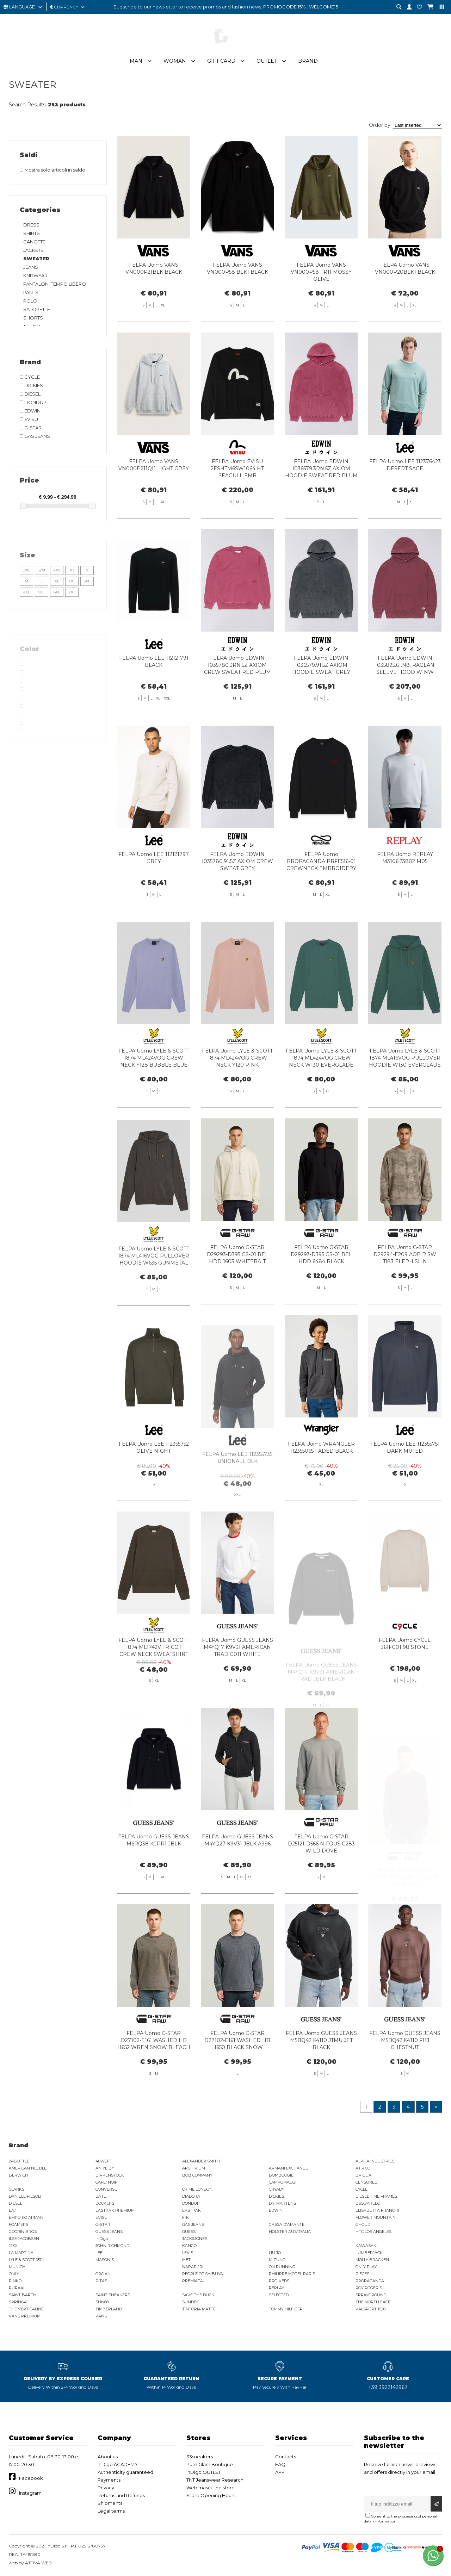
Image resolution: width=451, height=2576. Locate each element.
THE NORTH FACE (373, 2301)
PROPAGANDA (370, 2280)
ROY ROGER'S (369, 2287)
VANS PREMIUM (25, 2316)
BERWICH (18, 2175)
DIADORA (191, 2196)
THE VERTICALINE (26, 2309)
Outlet (267, 61)
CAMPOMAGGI (282, 2182)
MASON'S (104, 2259)
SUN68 (102, 2301)
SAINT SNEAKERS (112, 2294)
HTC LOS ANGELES (373, 2231)
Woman (174, 61)
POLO (30, 301)
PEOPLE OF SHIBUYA (202, 2273)
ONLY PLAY (366, 2266)
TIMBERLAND (108, 2309)
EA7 (12, 2210)
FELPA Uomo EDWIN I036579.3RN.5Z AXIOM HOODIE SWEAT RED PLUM (321, 503)
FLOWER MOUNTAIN (376, 2217)
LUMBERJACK (369, 2252)
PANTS (30, 292)
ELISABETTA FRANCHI (377, 2210)
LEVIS (187, 2252)
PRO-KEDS (279, 2280)
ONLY (14, 2273)
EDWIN (276, 2210)
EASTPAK (191, 2210)
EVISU (101, 2217)
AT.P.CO (363, 2168)
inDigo (101, 2238)
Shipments (110, 2503)
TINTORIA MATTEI (199, 2309)
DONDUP (191, 2203)
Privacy (106, 2487)
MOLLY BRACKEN (372, 2259)
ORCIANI (103, 2273)
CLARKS (16, 2189)
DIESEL (15, 2203)
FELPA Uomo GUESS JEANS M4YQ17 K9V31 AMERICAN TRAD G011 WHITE (237, 1681)
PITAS (101, 2280)
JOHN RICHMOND (112, 2245)
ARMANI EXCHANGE (288, 2168)
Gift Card (221, 61)
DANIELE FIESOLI (25, 2196)
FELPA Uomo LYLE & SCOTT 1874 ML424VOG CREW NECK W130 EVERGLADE (321, 1092)
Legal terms (111, 2511)
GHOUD (363, 2224)
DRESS (31, 225)
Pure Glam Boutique (209, 2464)
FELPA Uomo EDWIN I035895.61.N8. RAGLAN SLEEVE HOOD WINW (404, 699)
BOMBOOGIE (281, 2175)
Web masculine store (210, 2487)
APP (280, 2472)
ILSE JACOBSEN (24, 2238)
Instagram (30, 2493)
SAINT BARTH (22, 2294)
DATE (100, 2196)
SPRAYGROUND (371, 2294)
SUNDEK (190, 2301)
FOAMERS (18, 2224)
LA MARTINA (21, 2252)
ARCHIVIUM (193, 2168)
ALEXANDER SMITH (201, 2161)
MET (186, 2259)
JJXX (13, 2245)
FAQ (280, 2464)
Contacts (285, 2456)
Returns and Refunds (121, 2495)
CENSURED (366, 2182)
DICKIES (276, 2196)
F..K (185, 2217)
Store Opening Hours (210, 2495)
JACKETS (33, 250)
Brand (308, 61)
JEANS (30, 267)
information (385, 2521)
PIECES (362, 2273)
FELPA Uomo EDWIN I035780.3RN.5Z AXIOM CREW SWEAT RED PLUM (237, 699)
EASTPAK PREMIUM (115, 2210)
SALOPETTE (36, 309)
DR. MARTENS (282, 2203)
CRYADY (276, 2189)
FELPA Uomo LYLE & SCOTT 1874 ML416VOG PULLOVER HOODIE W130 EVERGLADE (405, 1092)
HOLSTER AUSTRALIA (290, 2231)
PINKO (15, 2280)
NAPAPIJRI (192, 2266)
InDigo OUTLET (203, 2472)
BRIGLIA (363, 2175)
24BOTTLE (19, 2161)
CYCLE (361, 2189)
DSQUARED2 (368, 2203)
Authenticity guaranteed (125, 2472)
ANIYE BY (104, 2168)
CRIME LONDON (197, 2189)
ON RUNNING (282, 2266)
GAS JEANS (193, 2224)
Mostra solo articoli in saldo (52, 170)
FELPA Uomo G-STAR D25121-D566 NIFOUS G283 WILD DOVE (321, 1878)
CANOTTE (34, 241)
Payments (109, 2480)
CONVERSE (106, 2189)
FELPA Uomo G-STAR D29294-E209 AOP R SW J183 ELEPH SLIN (404, 1289)
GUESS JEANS (109, 2231)
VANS (101, 2316)
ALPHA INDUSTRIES (375, 2161)
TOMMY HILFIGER (286, 2309)
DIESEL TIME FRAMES (376, 2196)
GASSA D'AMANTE (286, 2224)
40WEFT (103, 2161)
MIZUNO (277, 2259)
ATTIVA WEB (38, 2562)
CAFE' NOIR (106, 2182)
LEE (99, 2252)
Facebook (31, 2478)
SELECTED (279, 2294)
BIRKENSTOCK (109, 2175)
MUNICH (17, 2266)
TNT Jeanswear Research (214, 2480)
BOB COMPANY (197, 2175)
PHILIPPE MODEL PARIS (292, 2273)
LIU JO (275, 2252)
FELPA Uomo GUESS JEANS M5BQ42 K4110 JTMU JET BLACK (321, 2075)
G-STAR (102, 2224)
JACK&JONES (194, 2238)
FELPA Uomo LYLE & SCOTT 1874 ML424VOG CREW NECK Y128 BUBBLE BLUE (153, 1092)
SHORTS (33, 318)
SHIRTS (31, 233)
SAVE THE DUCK (198, 2294)
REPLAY (276, 2287)
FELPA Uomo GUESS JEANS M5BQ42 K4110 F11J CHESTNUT (404, 2075)
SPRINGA (18, 2301)
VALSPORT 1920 (370, 2309)
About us (108, 2456)
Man (136, 61)
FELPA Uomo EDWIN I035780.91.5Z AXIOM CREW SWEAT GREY (237, 896)
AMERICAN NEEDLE (28, 2168)
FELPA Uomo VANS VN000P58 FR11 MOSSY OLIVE (321, 272)
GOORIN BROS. (23, 2231)
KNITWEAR (35, 275)
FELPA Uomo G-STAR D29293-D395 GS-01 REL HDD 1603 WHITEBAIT (237, 1289)
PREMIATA (192, 2280)
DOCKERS (104, 2203)
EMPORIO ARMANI (26, 2217)
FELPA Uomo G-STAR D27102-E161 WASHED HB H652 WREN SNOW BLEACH (153, 2075)
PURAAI (16, 2287)
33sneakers (199, 2456)
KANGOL (190, 2245)
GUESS (189, 2231)
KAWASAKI (366, 2245)
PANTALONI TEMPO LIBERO (54, 284)
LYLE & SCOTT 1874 (26, 2259)
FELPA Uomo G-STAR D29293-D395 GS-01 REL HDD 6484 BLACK (321, 1289)
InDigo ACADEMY (118, 2464)
